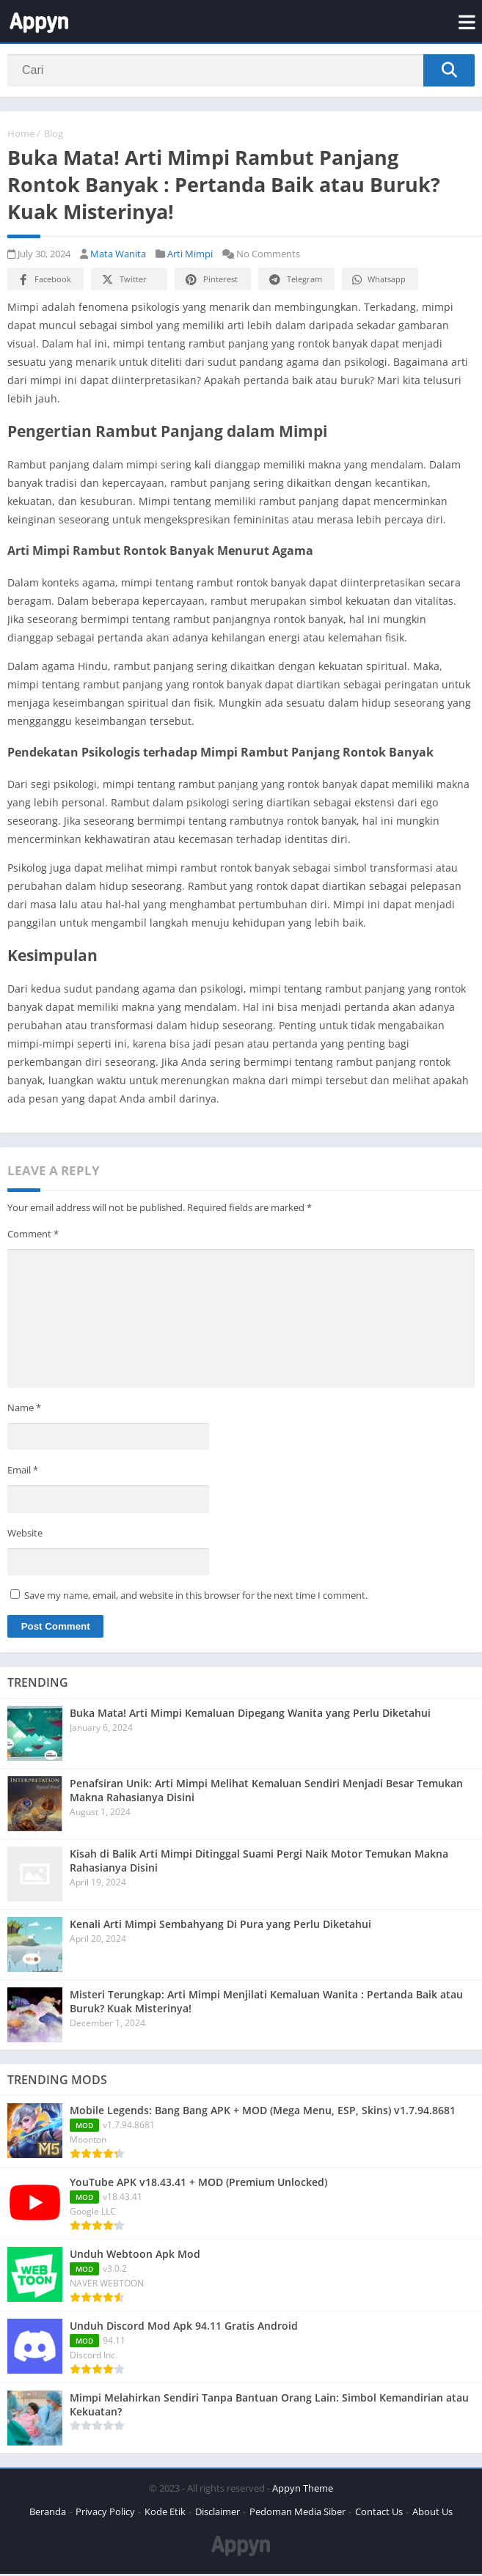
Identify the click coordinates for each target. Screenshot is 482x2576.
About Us (432, 2513)
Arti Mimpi (190, 255)
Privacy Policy (105, 2513)
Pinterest (210, 282)
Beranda (47, 2513)
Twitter (123, 282)
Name (24, 1409)
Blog (53, 135)
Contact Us (379, 2513)
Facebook (43, 282)
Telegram (294, 282)
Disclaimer (217, 2513)
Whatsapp (378, 282)
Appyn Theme (302, 2490)
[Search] (241, 71)
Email (22, 1472)
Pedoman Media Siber (297, 2513)
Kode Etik (165, 2513)
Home (20, 135)
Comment (33, 1236)
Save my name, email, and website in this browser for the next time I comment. (196, 1597)
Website (25, 1534)
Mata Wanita (118, 255)
